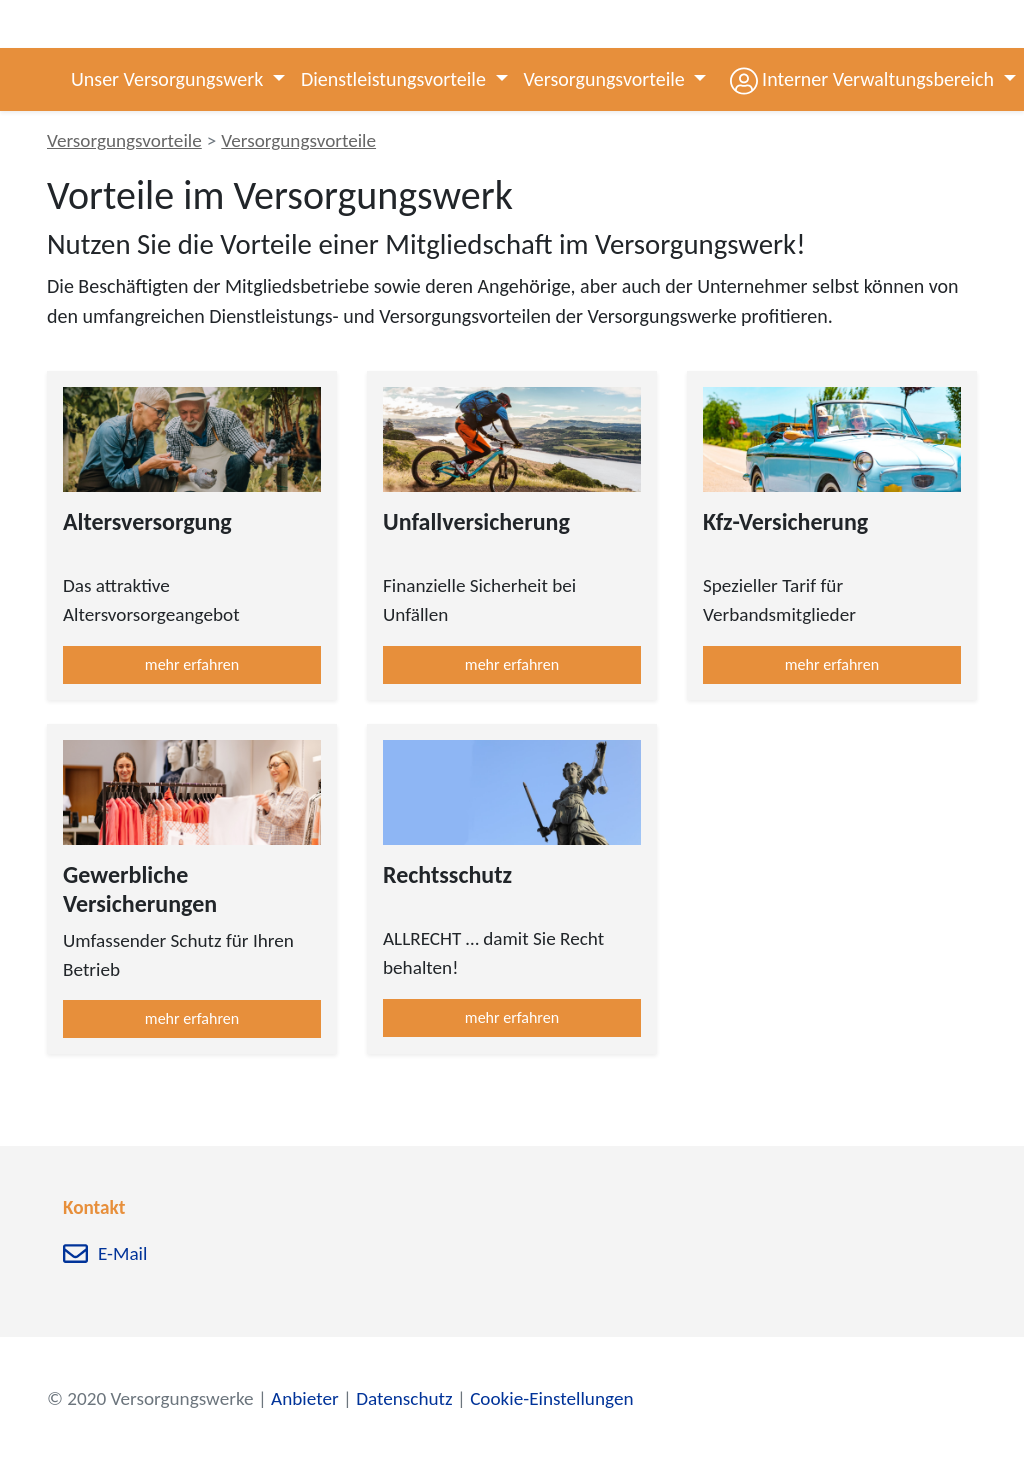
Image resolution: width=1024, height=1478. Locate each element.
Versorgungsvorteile (124, 140)
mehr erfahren (192, 664)
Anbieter (305, 1398)
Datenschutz (404, 1398)
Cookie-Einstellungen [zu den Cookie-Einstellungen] (551, 1398)
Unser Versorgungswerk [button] (169, 79)
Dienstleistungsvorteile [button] (395, 79)
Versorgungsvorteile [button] (607, 79)
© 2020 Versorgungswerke (150, 1398)
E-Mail (122, 1254)
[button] (859, 79)
